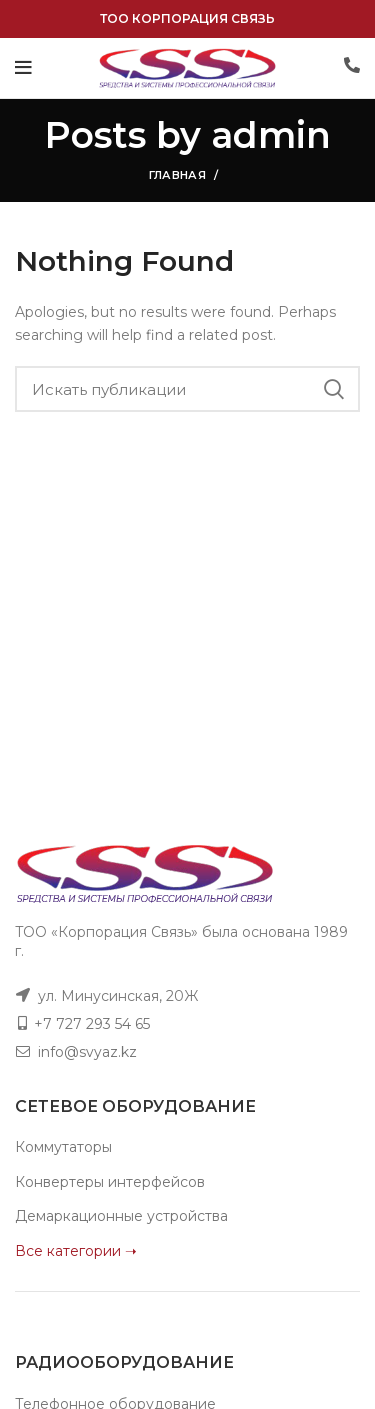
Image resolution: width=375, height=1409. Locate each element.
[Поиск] (187, 389)
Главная (177, 175)
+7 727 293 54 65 (92, 1024)
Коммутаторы (63, 1147)
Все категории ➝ (76, 1251)
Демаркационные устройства (121, 1216)
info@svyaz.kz (87, 1052)
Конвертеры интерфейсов (110, 1182)
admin (271, 135)
